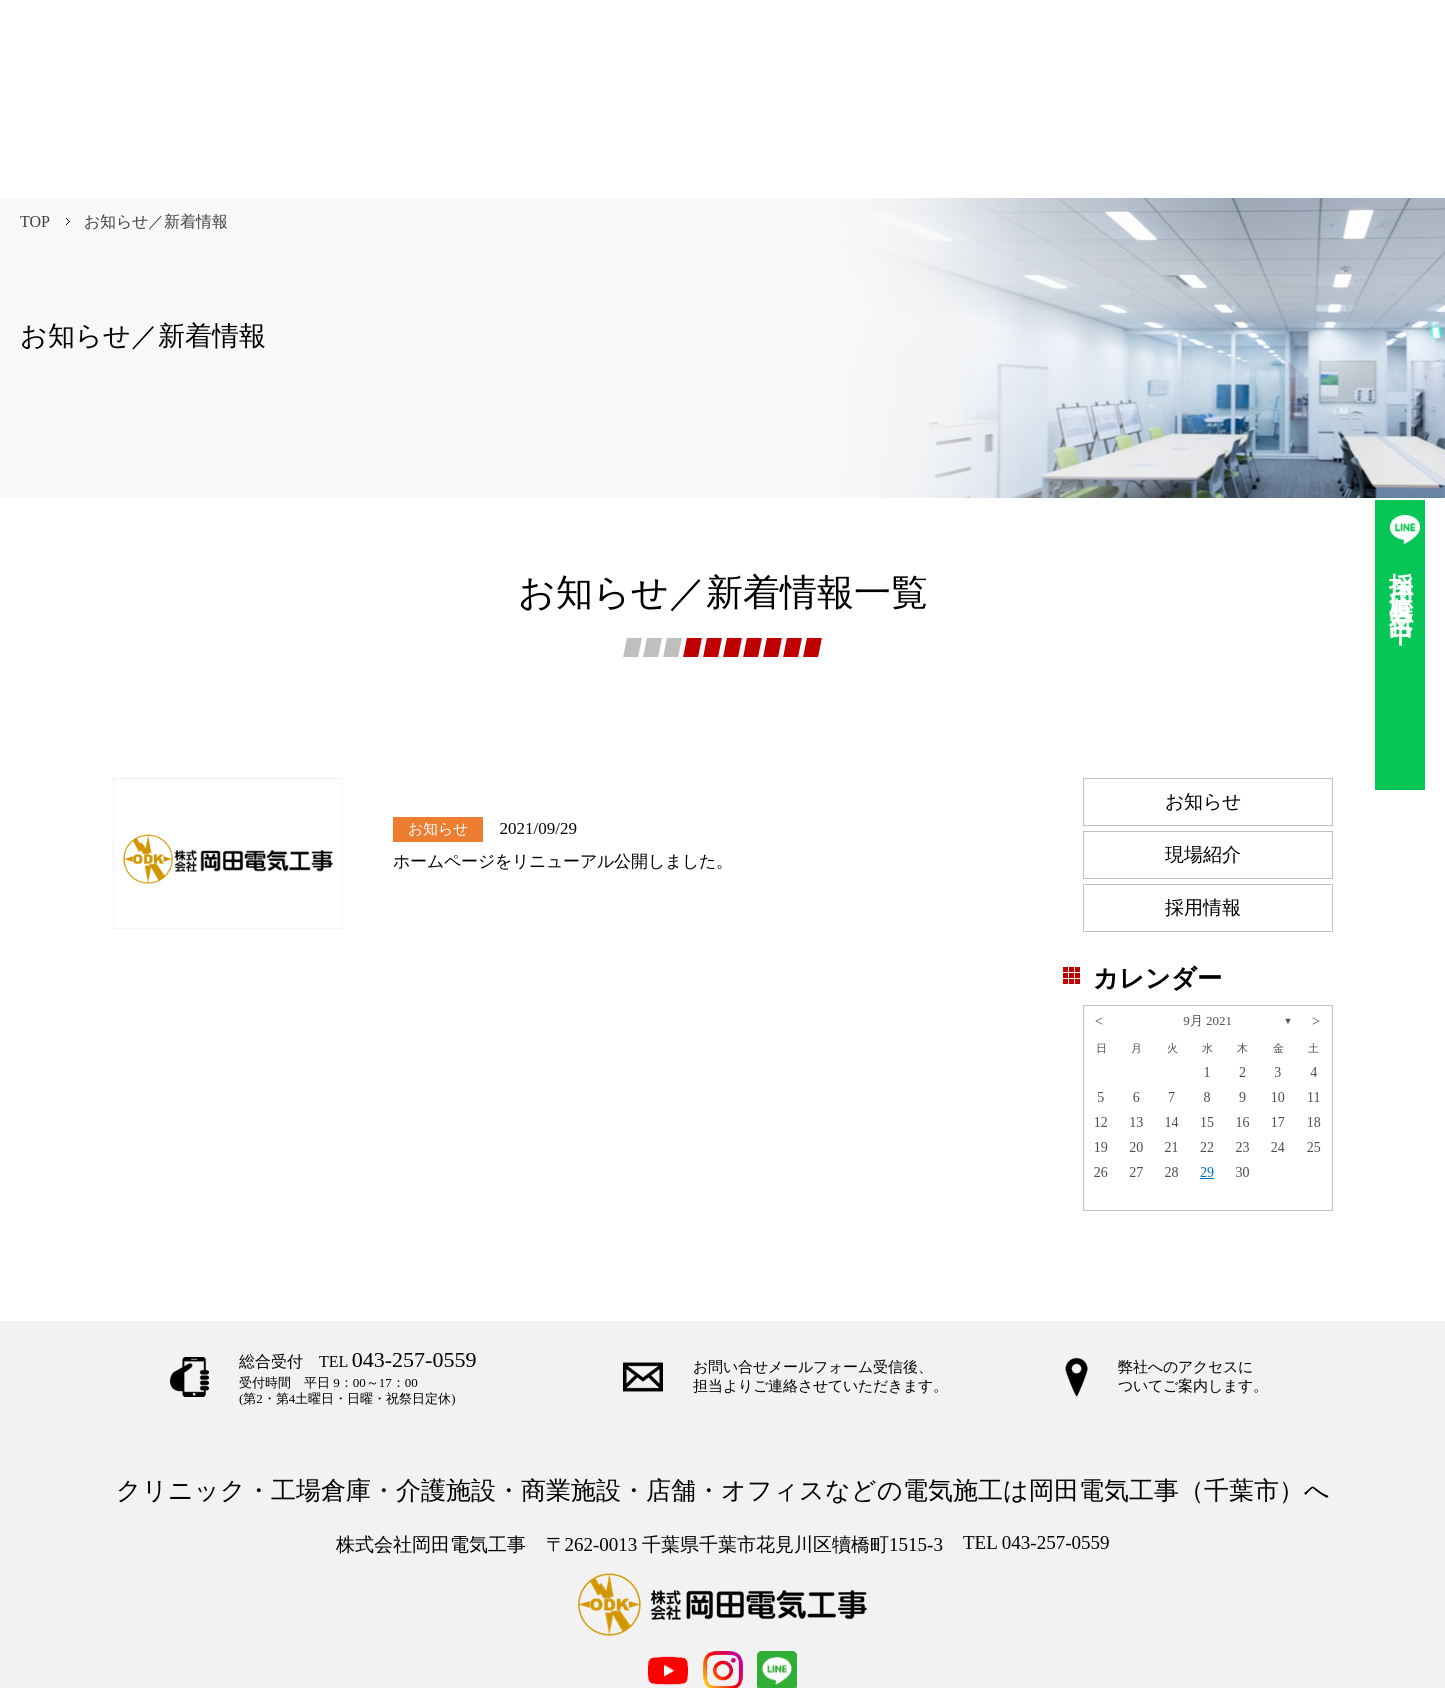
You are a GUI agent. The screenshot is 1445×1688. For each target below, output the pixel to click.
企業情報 (631, 1625)
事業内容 (546, 1625)
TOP (35, 124)
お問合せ (716, 1625)
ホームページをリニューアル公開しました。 (563, 764)
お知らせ (1203, 704)
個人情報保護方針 (918, 1625)
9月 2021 (1207, 923)
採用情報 (1203, 810)
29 (1207, 1075)
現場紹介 (1203, 757)
